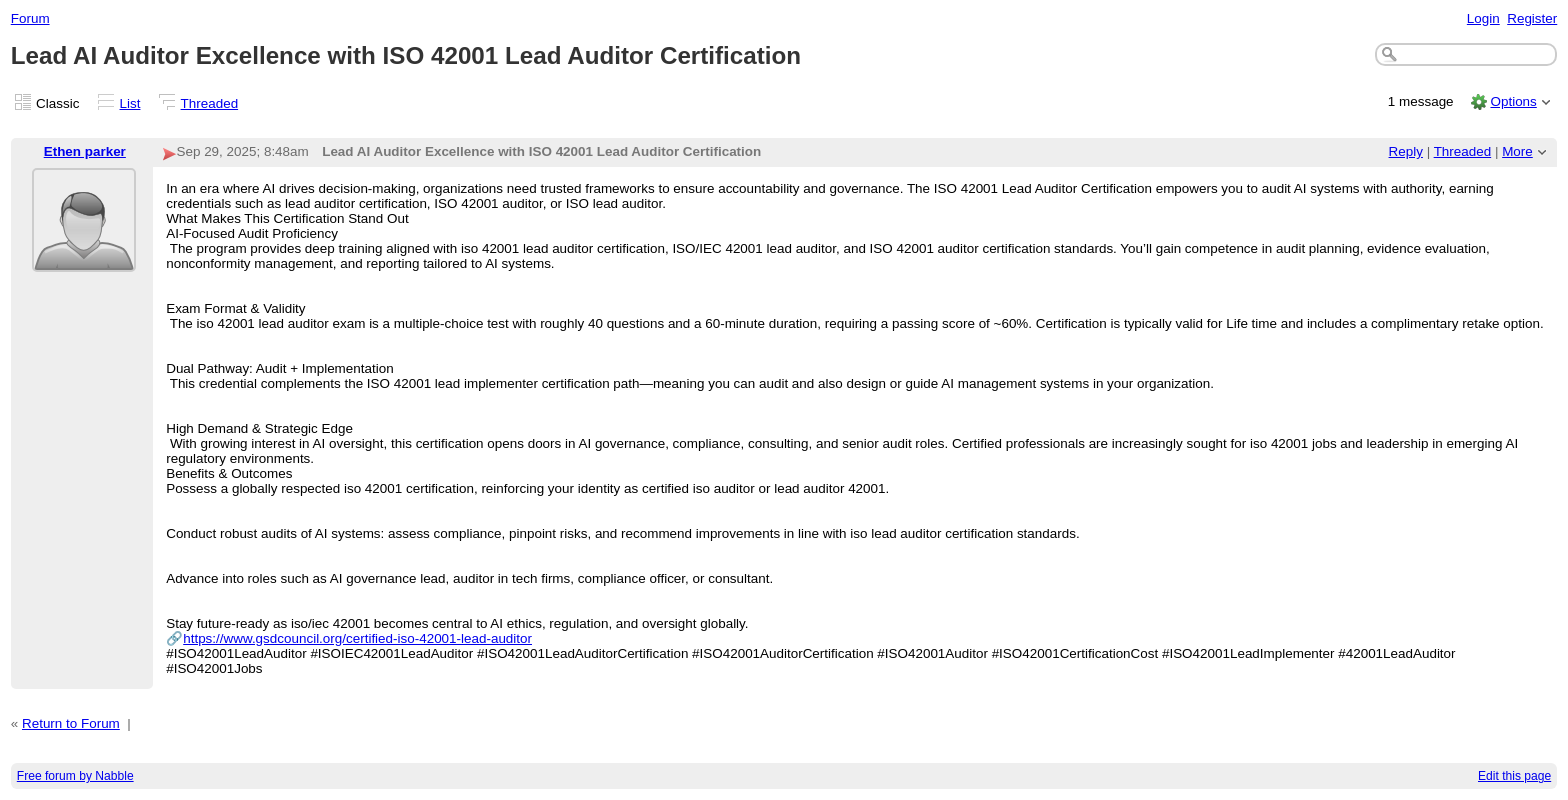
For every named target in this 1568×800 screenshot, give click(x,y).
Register (1532, 18)
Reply (1406, 151)
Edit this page (1514, 776)
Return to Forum (71, 723)
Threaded (210, 103)
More (1517, 151)
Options (1513, 101)
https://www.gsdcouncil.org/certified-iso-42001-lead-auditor (357, 638)
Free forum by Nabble (75, 776)
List (130, 103)
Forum (30, 18)
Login (1483, 18)
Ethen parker (85, 151)
